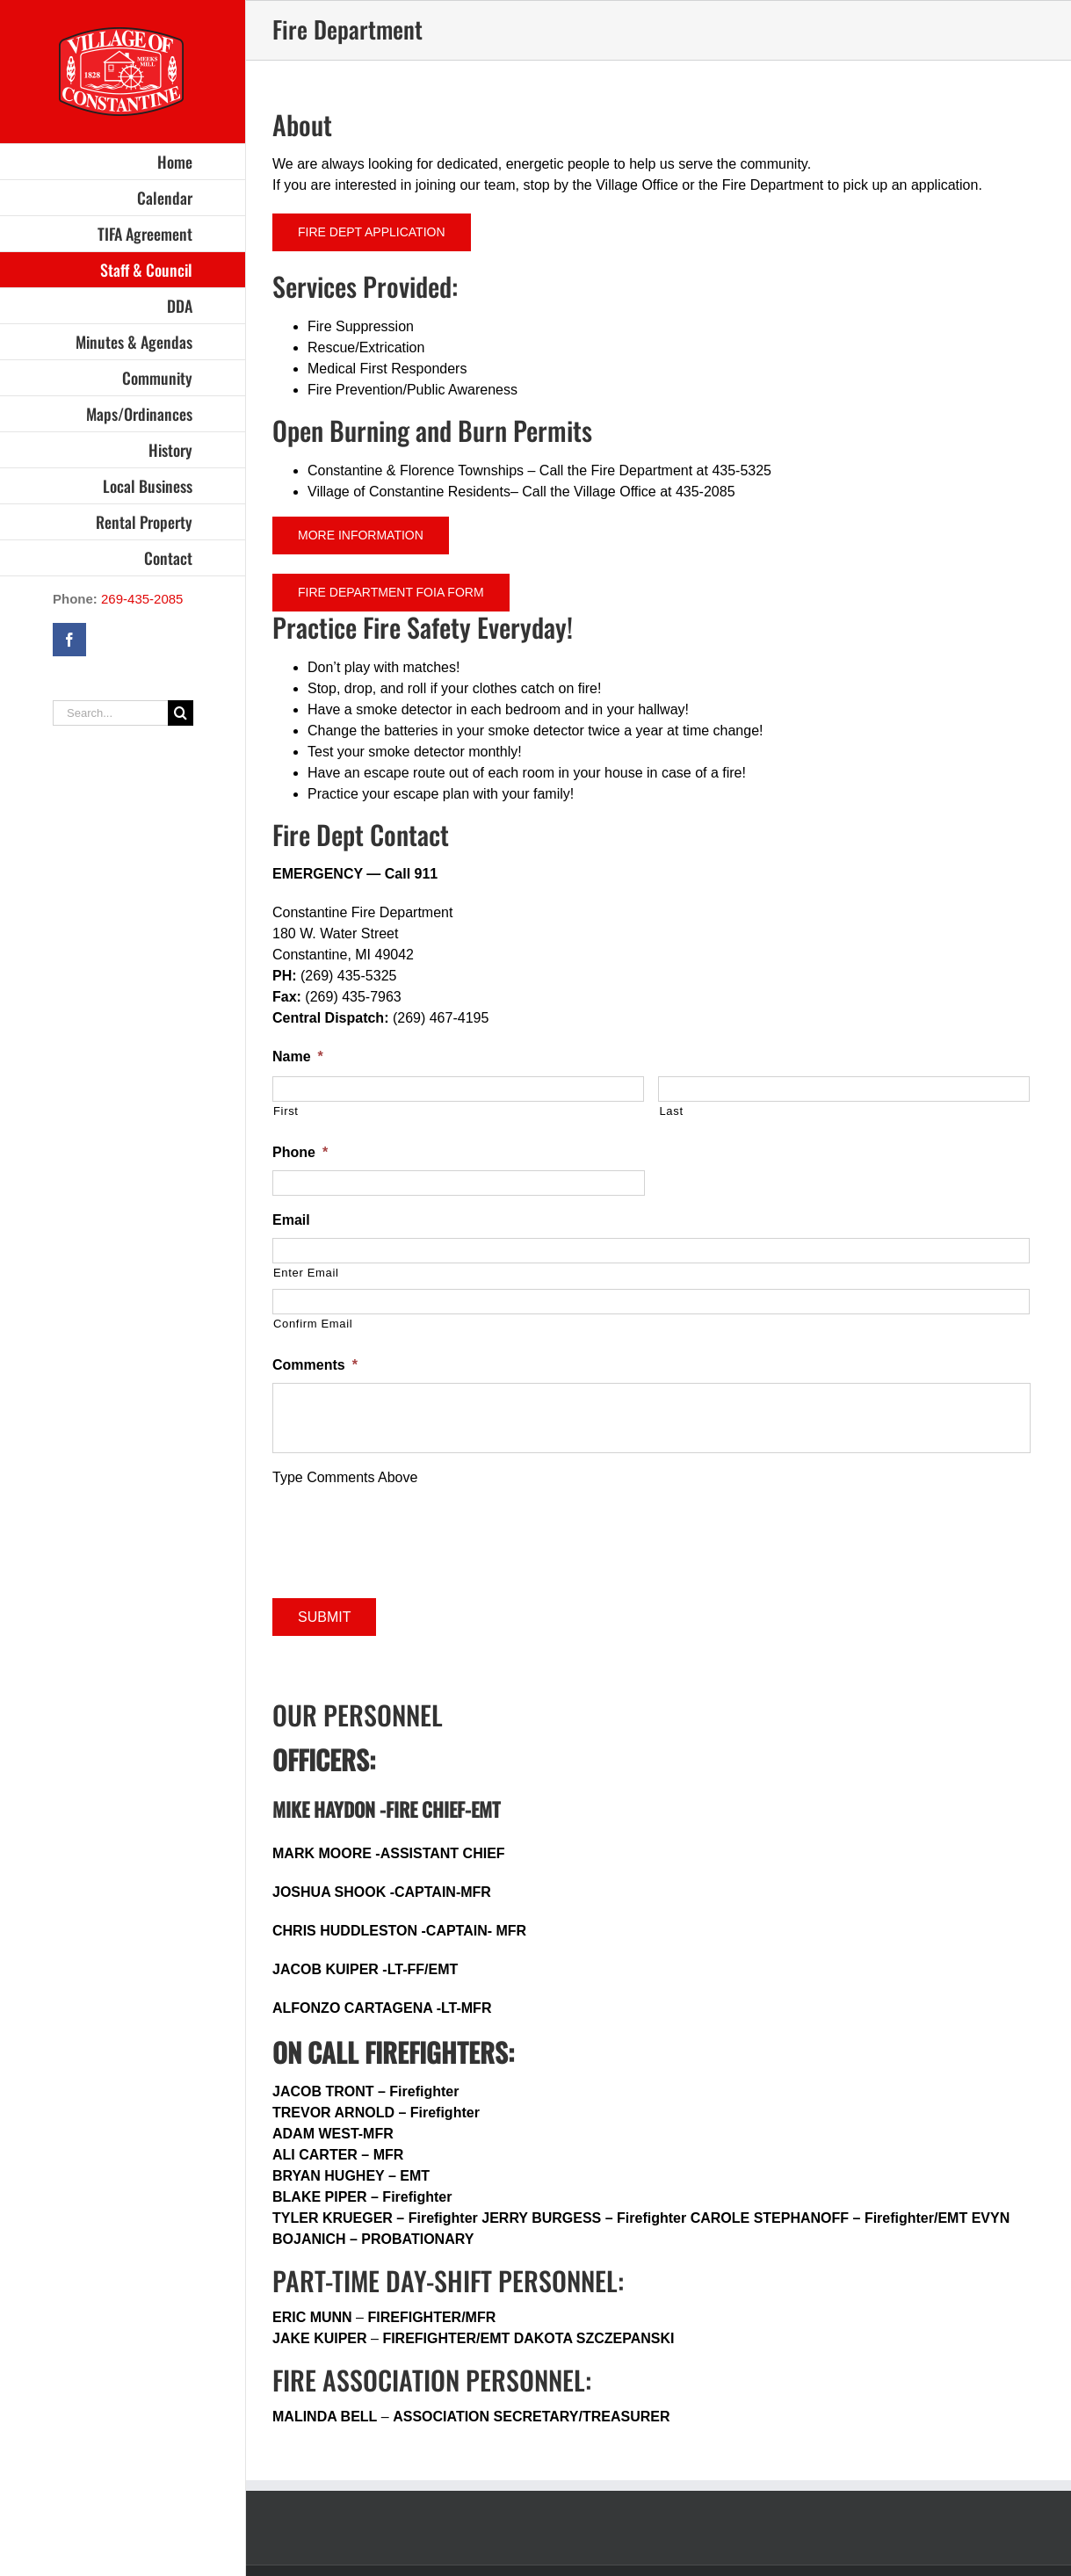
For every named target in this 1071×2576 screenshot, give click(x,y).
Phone (300, 1152)
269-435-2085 (142, 598)
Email (291, 1219)
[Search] (180, 713)
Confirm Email (312, 1323)
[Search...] (110, 713)
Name (297, 1056)
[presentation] (405, 1536)
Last (671, 1111)
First (286, 1111)
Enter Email (306, 1272)
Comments (315, 1364)
